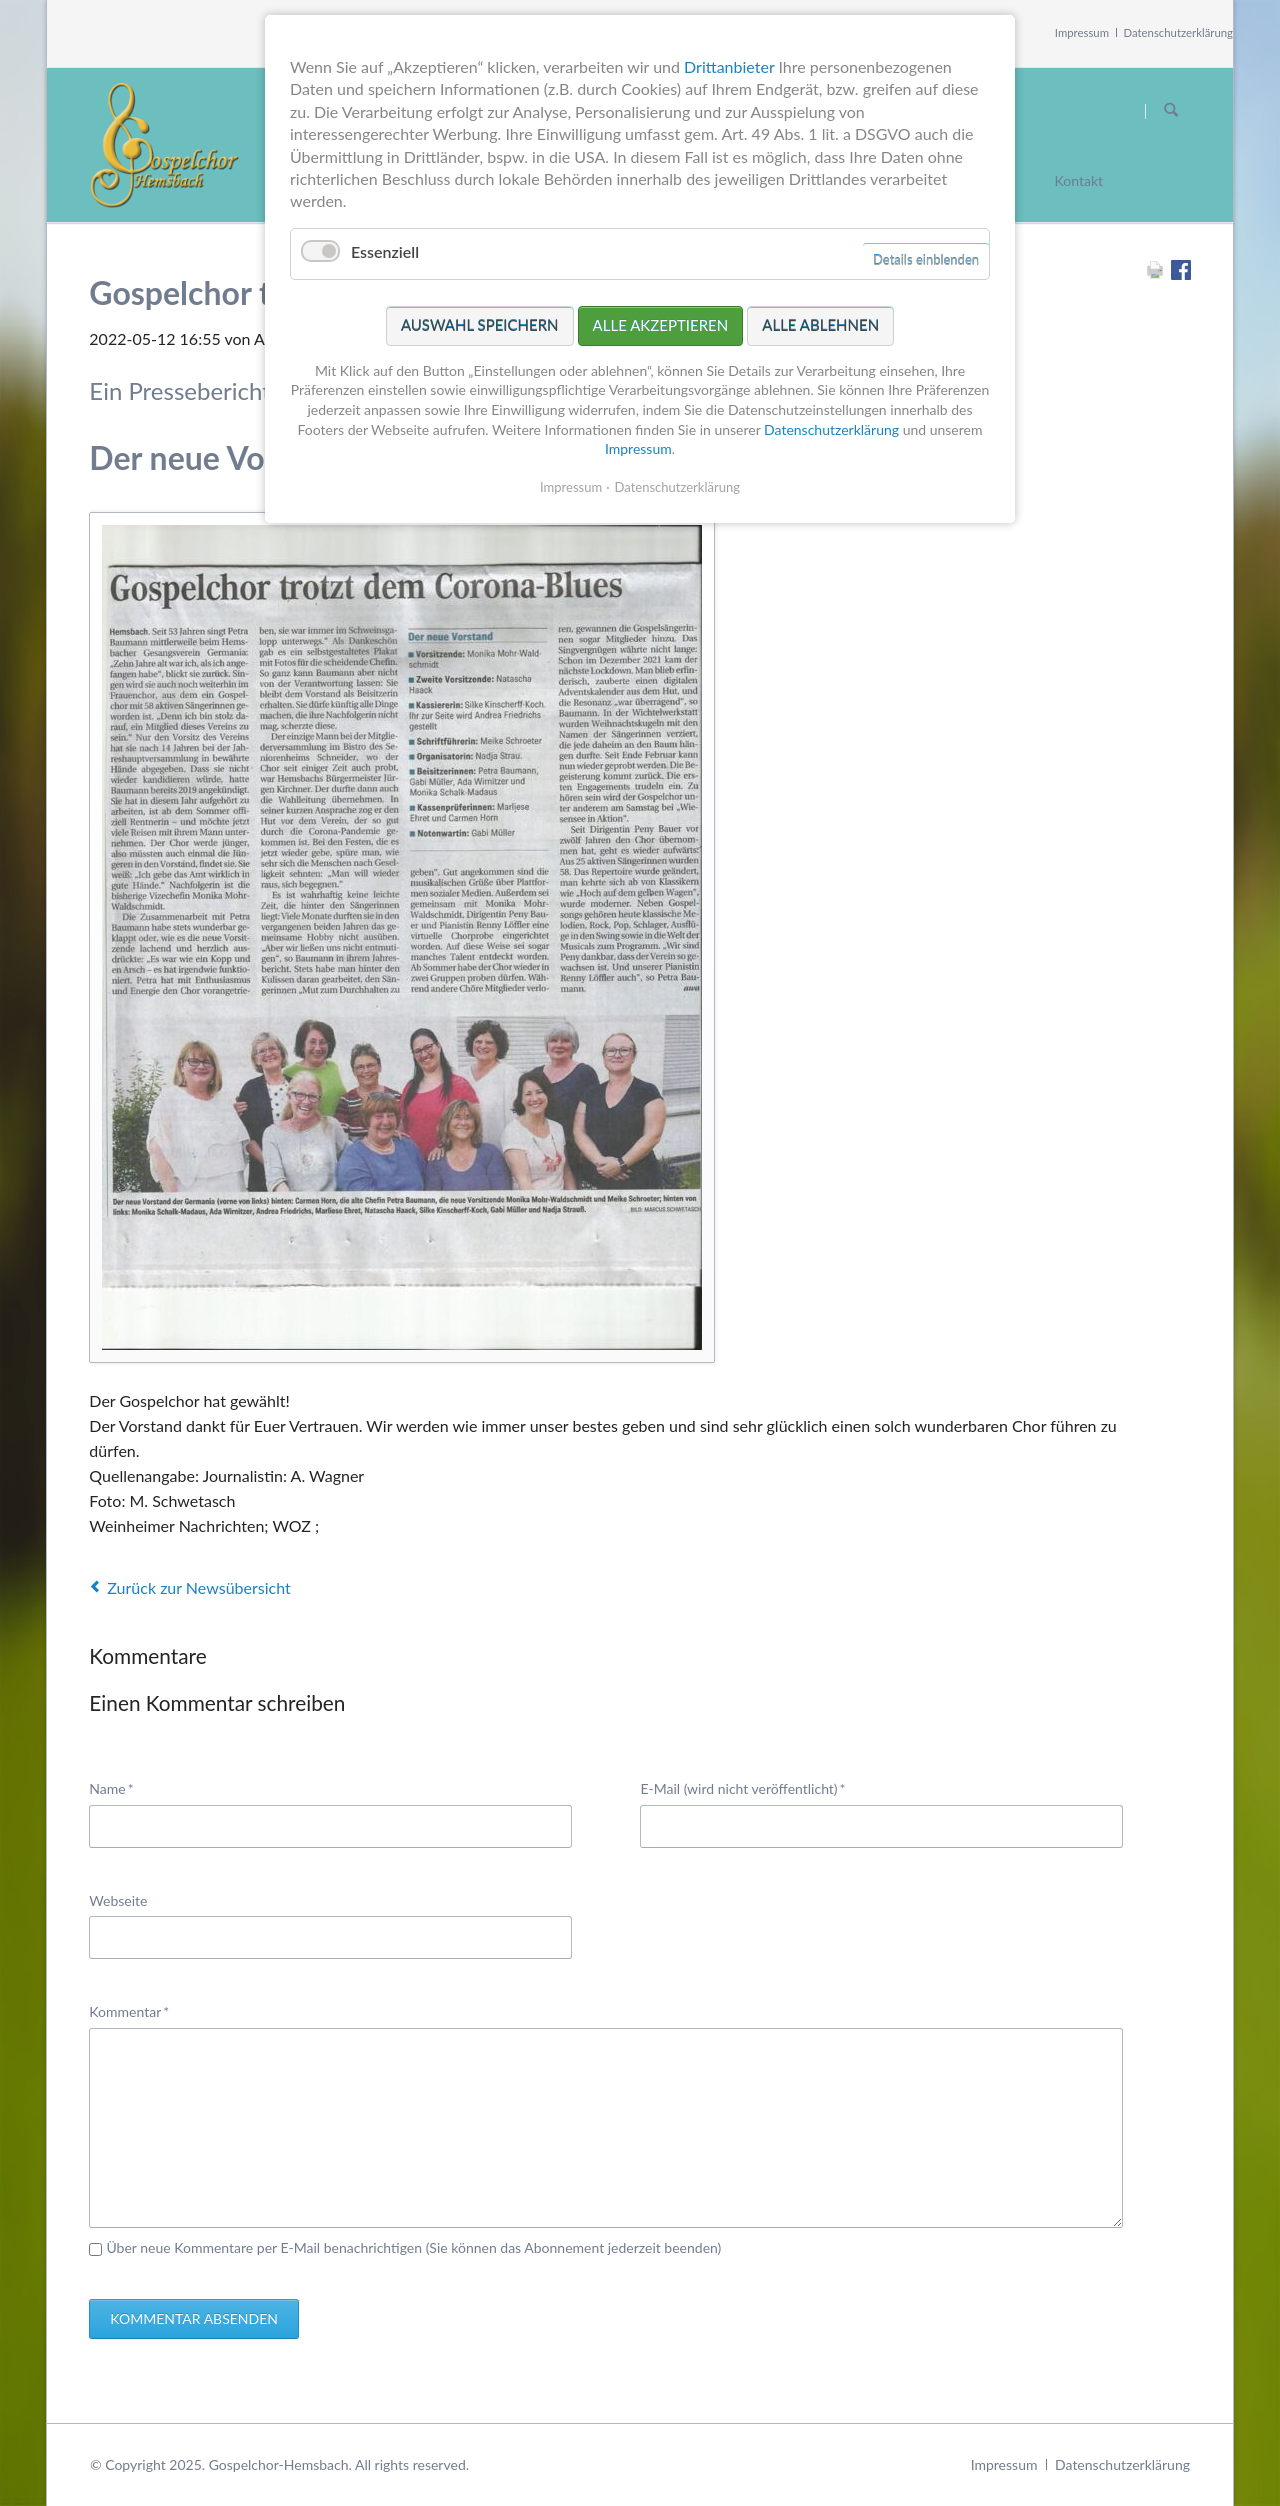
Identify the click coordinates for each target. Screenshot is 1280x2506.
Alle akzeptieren (661, 325)
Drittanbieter (729, 66)
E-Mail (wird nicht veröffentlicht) (742, 1787)
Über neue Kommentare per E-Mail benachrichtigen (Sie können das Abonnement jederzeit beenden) (413, 2247)
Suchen (1171, 111)
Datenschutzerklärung (1179, 32)
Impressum (1082, 32)
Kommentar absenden (194, 2318)
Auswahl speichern (480, 325)
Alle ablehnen (820, 325)
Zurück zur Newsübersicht (198, 1587)
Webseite (118, 1900)
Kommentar (129, 2010)
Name (119, 1787)
